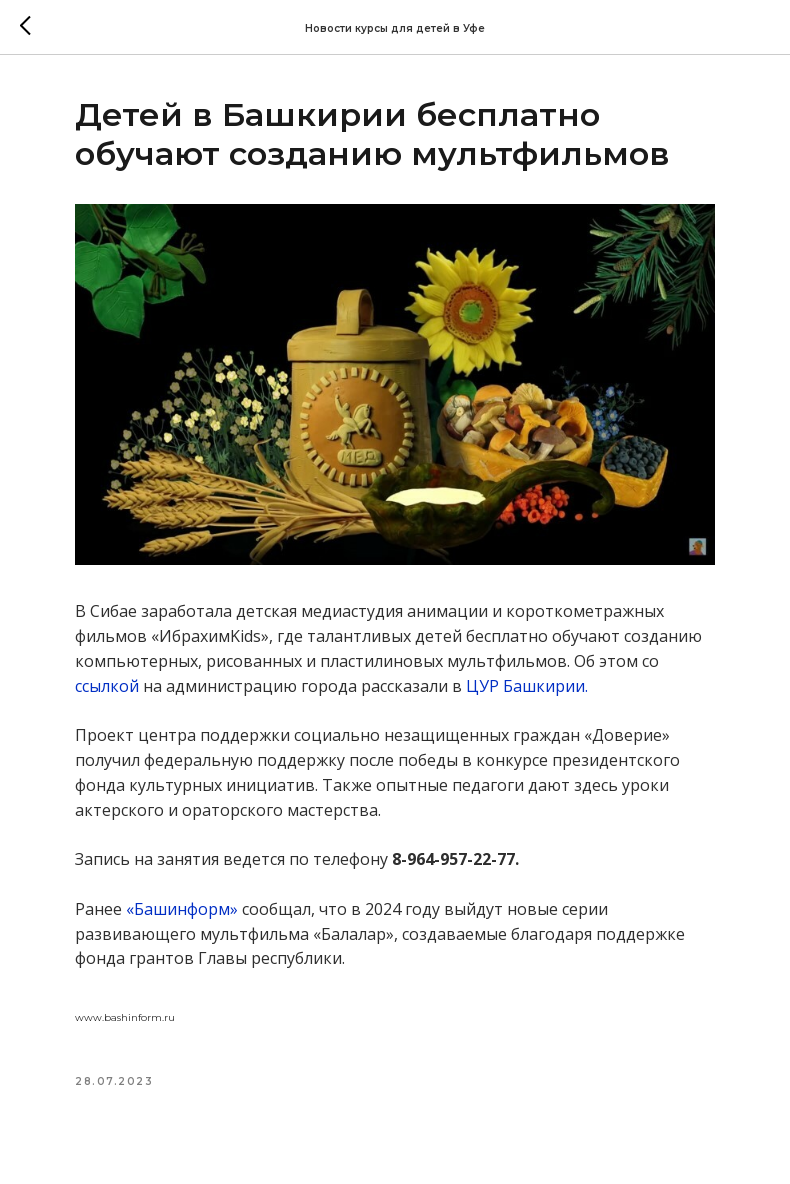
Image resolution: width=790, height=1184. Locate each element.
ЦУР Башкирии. (527, 686)
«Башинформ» (182, 909)
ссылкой (107, 686)
